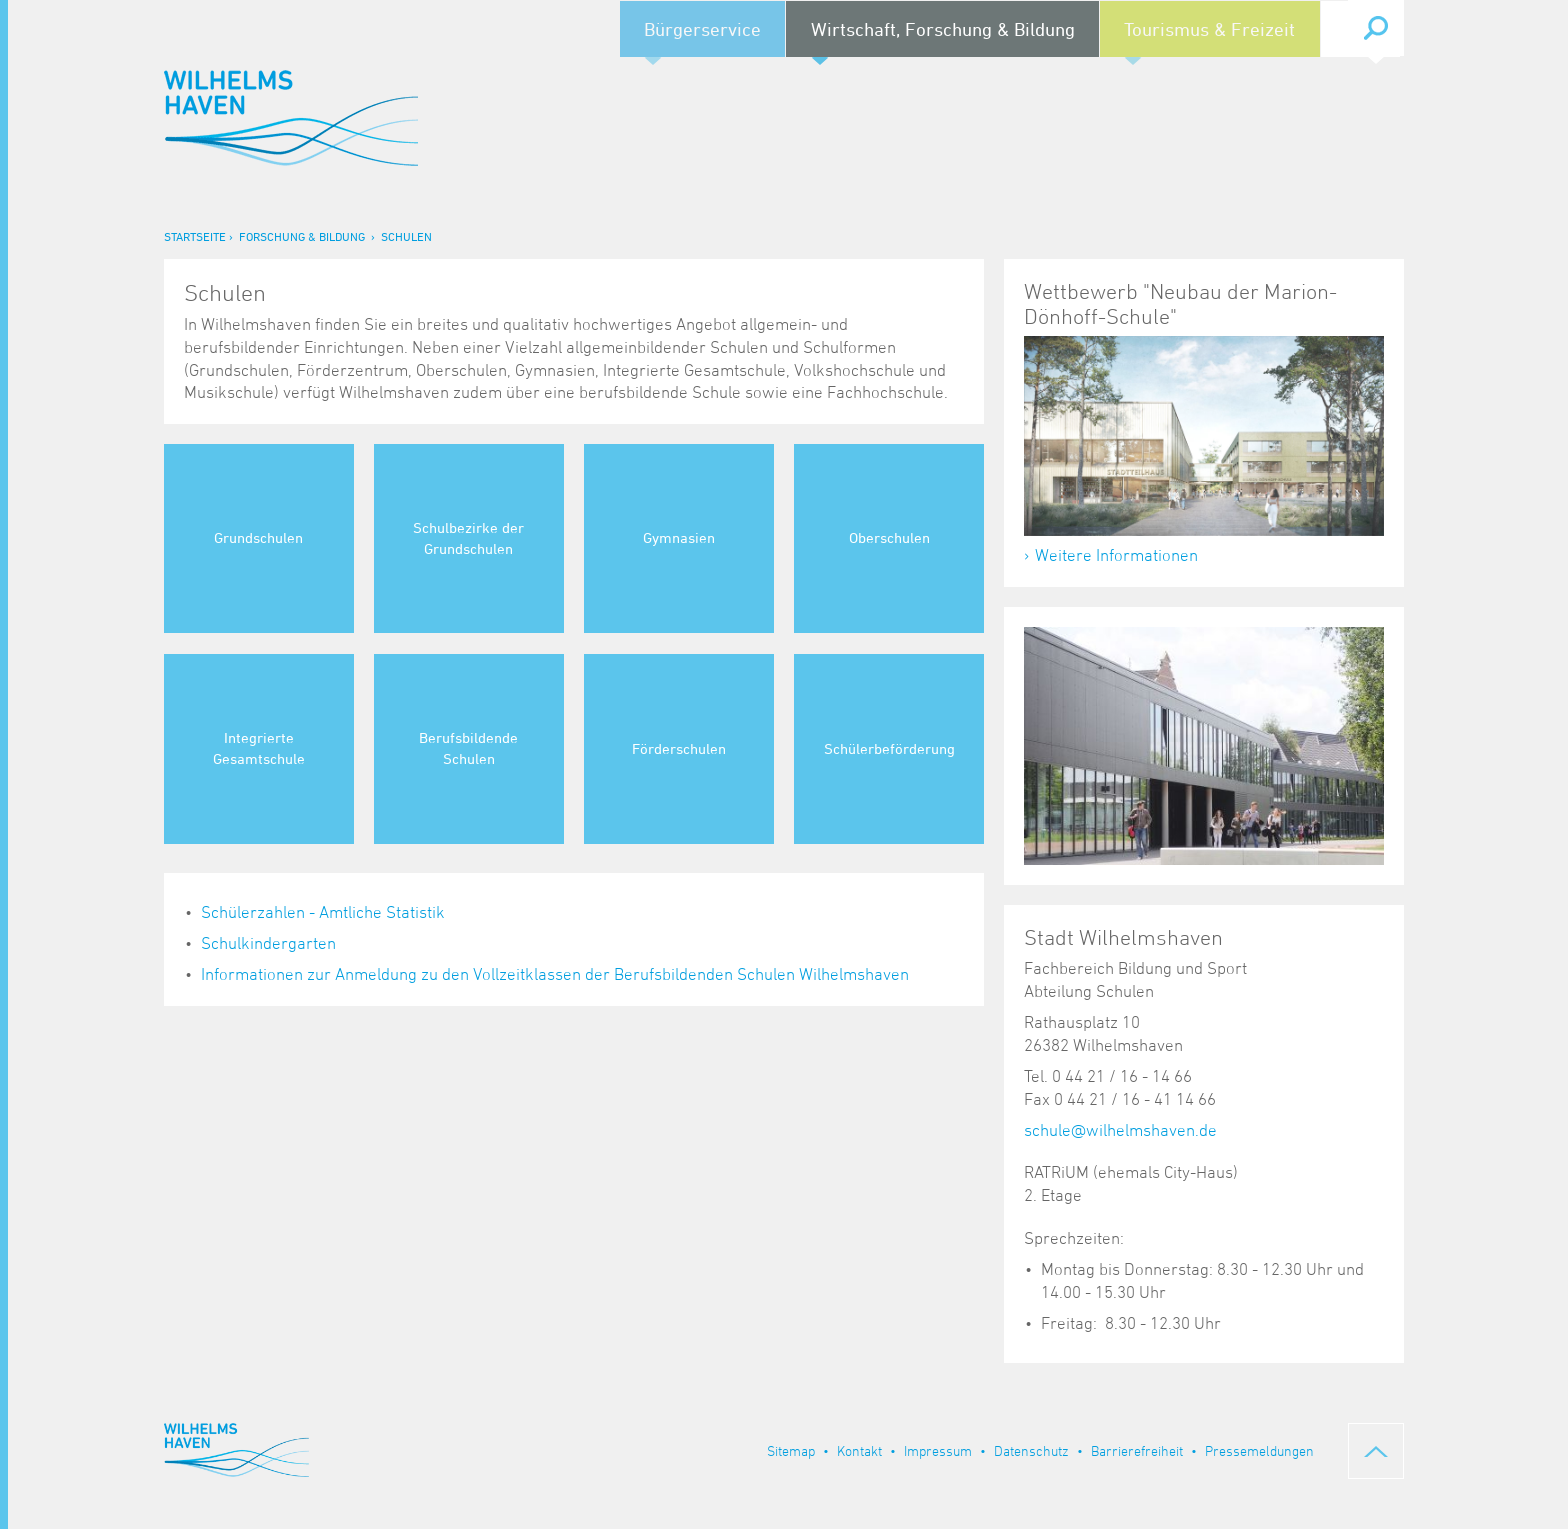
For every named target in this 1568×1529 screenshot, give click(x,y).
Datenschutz (1031, 1450)
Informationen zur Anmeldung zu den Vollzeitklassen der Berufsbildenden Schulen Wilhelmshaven (555, 974)
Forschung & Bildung (302, 236)
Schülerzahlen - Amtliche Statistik (323, 912)
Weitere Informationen (1116, 555)
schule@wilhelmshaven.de (1120, 1130)
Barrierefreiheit (1137, 1450)
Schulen (406, 236)
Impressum (938, 1450)
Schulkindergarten (268, 943)
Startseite (195, 236)
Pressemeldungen (1259, 1450)
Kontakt (859, 1450)
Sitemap (791, 1450)
